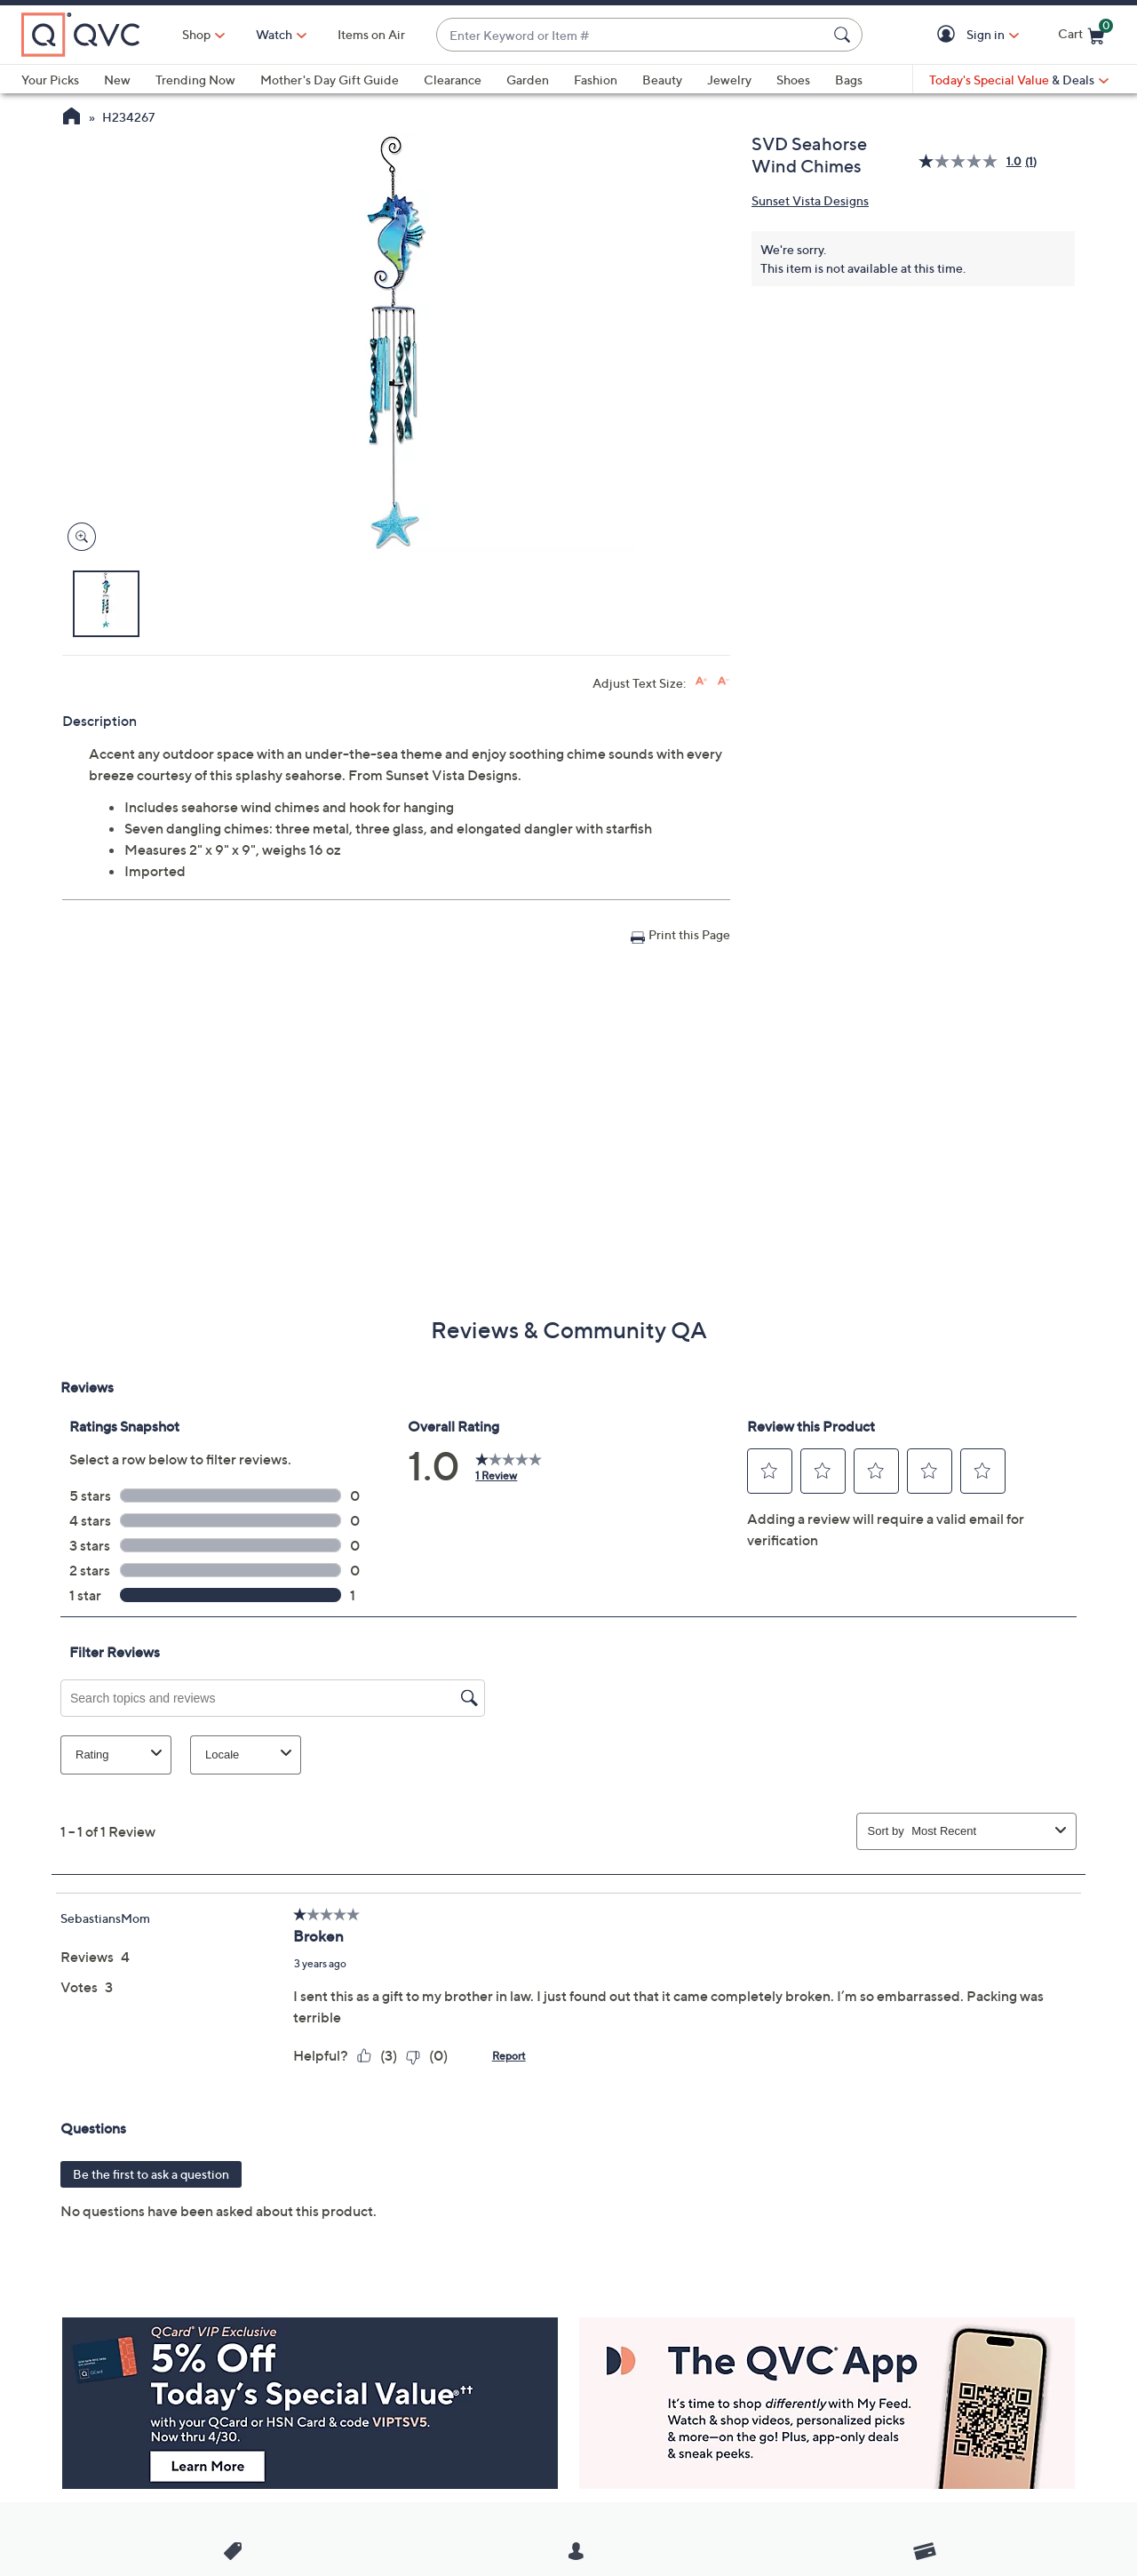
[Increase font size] (701, 681)
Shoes (793, 79)
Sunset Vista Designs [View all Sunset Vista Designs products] (810, 200)
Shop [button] (196, 34)
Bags (849, 79)
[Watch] (274, 34)
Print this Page (689, 934)
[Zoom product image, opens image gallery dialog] (77, 537)
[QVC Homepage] (71, 118)
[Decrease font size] (723, 681)
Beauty (662, 79)
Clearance (452, 79)
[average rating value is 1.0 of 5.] (971, 161)
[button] (949, 35)
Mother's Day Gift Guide (329, 79)
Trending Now (195, 79)
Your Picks (50, 79)
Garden (527, 79)
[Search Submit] (845, 35)
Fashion (595, 79)
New (117, 79)
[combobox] (631, 35)
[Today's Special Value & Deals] (1018, 80)
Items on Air (371, 34)
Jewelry (729, 79)
